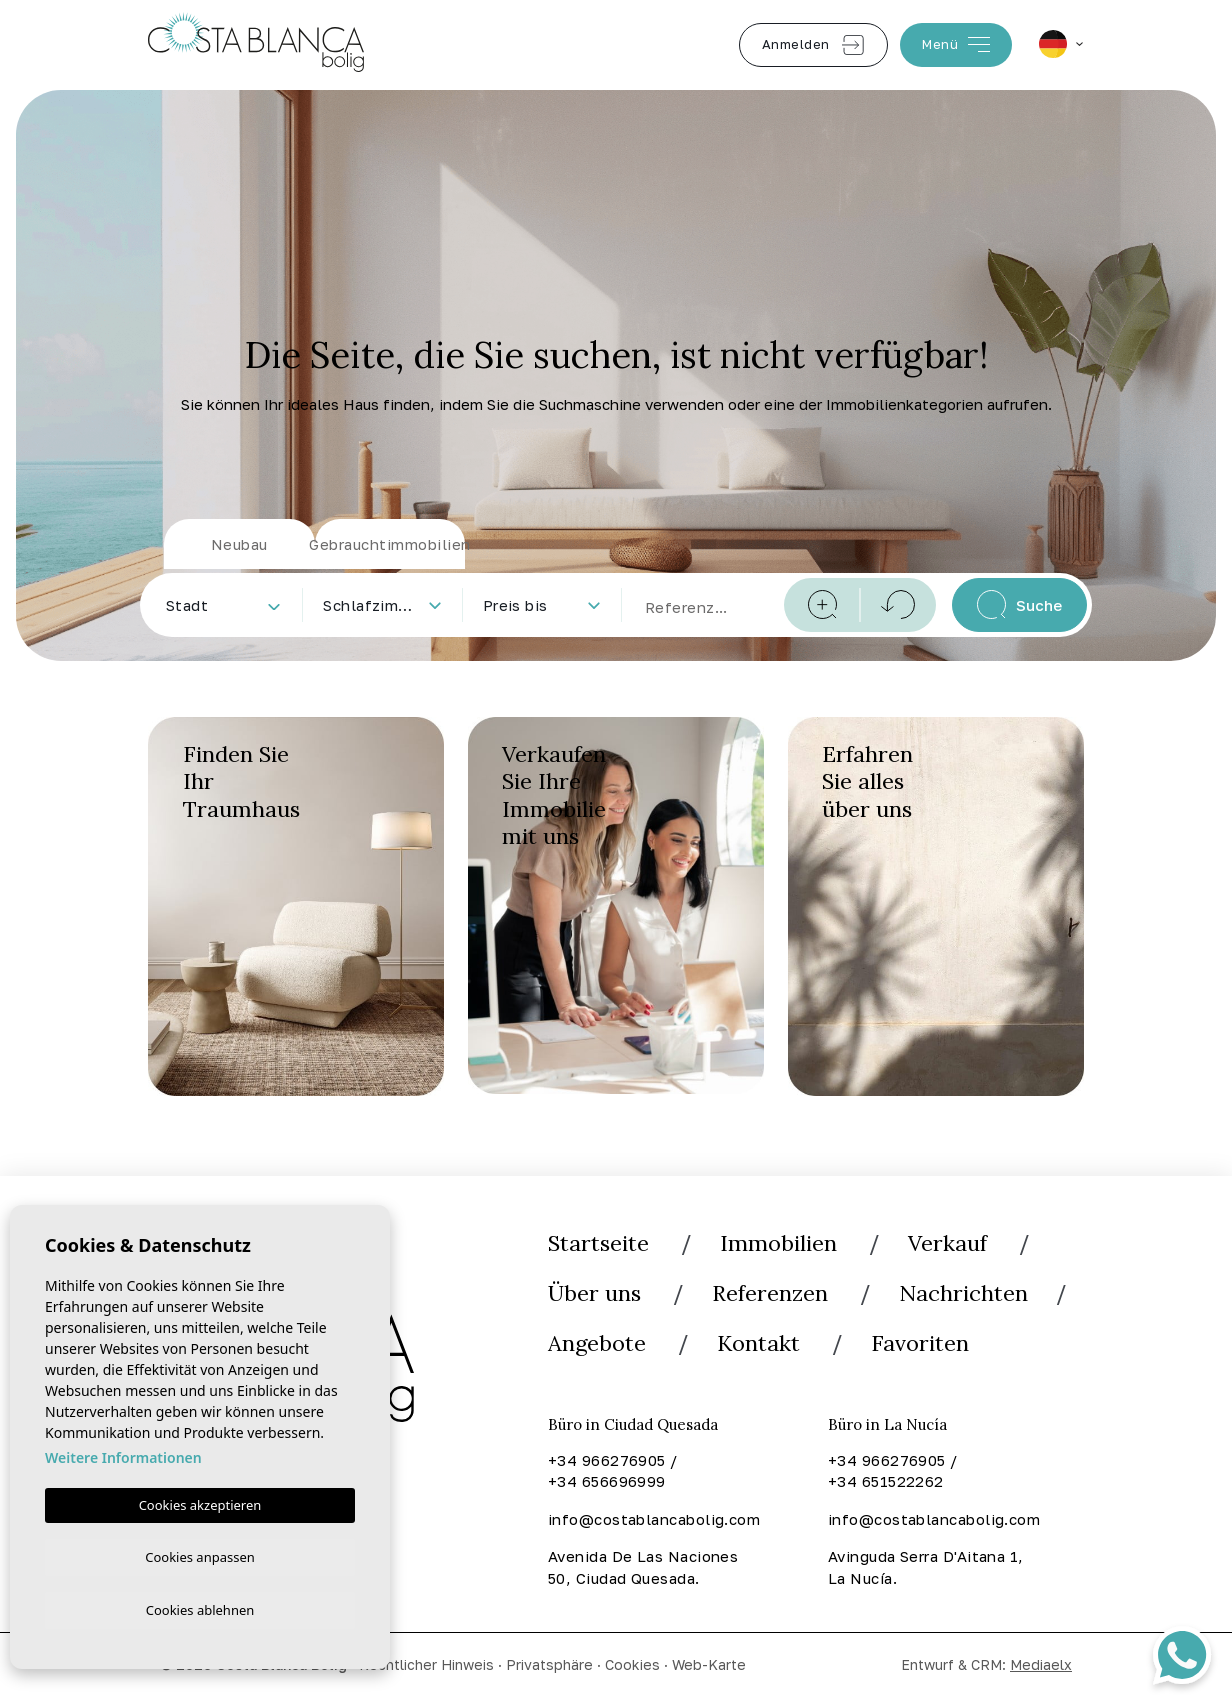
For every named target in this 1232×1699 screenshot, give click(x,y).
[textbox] (227, 605)
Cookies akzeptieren (200, 1501)
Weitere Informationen (123, 1453)
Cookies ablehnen (200, 1609)
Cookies (632, 1665)
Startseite (598, 1243)
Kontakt (760, 1345)
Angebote (597, 1345)
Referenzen (770, 1294)
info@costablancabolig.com (652, 1521)
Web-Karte (709, 1665)
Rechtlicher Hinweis (426, 1665)
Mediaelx (1041, 1665)
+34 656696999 (607, 1483)
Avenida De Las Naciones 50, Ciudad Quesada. (643, 1569)
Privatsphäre (549, 1665)
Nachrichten (963, 1294)
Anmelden (813, 45)
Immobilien (778, 1243)
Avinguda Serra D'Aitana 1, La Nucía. (926, 1569)
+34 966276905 (607, 1462)
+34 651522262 (886, 1483)
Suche (1019, 604)
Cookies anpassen (200, 1554)
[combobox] (222, 605)
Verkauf (947, 1243)
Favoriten (922, 1345)
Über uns (594, 1294)
